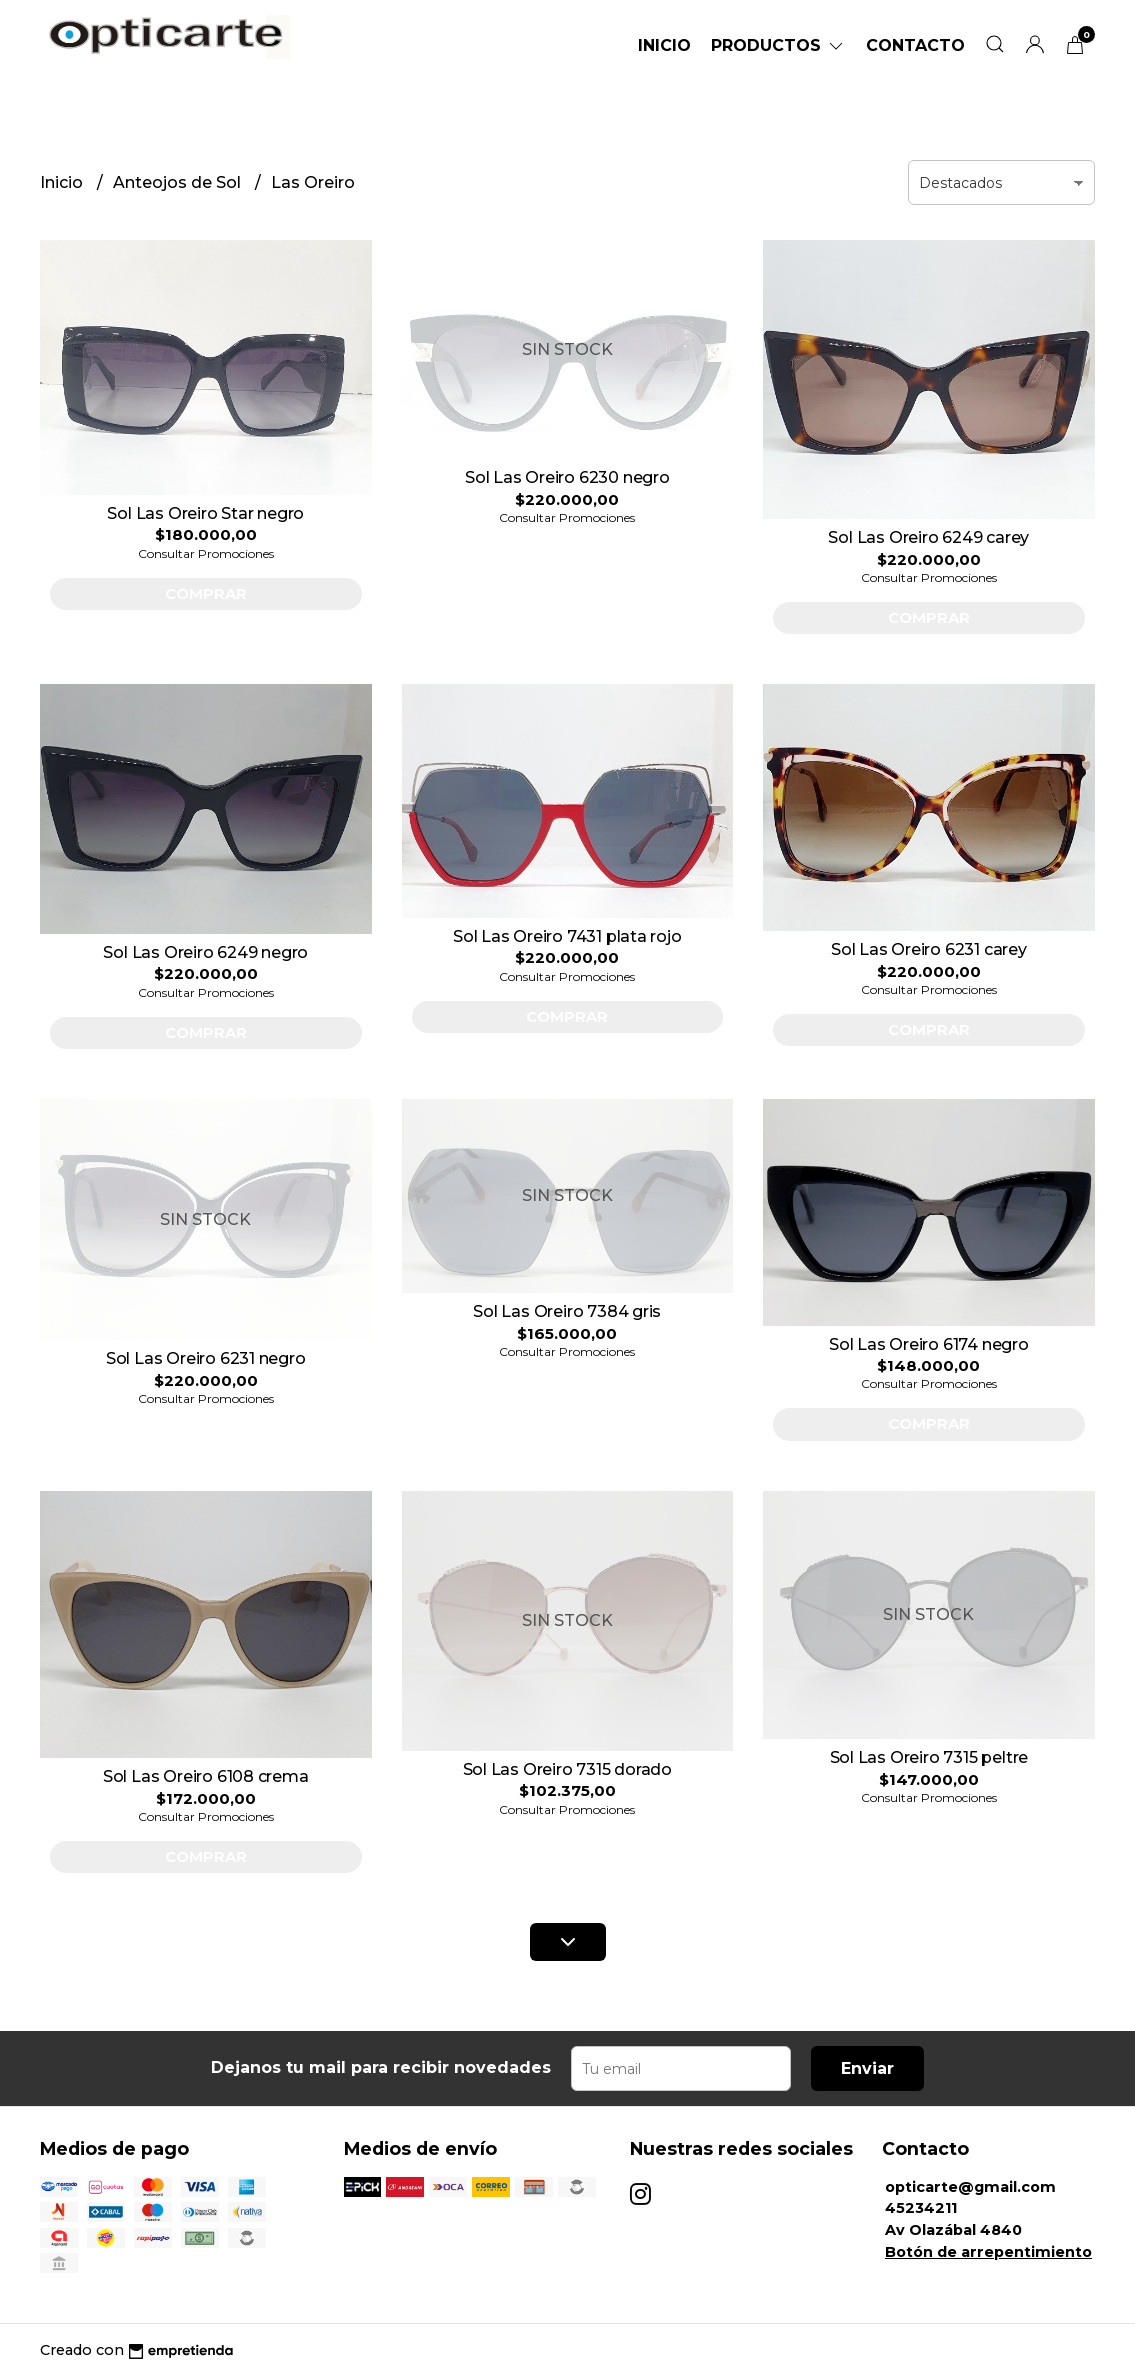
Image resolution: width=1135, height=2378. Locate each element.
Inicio (664, 45)
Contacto (915, 45)
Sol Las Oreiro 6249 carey (928, 537)
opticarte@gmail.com (970, 2187)
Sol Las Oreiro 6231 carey (929, 949)
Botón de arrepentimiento (988, 2252)
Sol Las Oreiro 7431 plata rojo (567, 936)
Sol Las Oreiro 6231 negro (206, 1358)
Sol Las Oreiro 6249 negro (205, 952)
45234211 (921, 2208)
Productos (778, 45)
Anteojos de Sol (179, 182)
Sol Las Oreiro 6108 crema (206, 1776)
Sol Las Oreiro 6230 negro (567, 477)
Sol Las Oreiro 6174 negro (929, 1344)
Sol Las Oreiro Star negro (205, 513)
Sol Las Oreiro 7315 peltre (929, 1757)
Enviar (867, 2068)
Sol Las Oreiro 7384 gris (567, 1311)
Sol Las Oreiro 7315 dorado (568, 1769)
